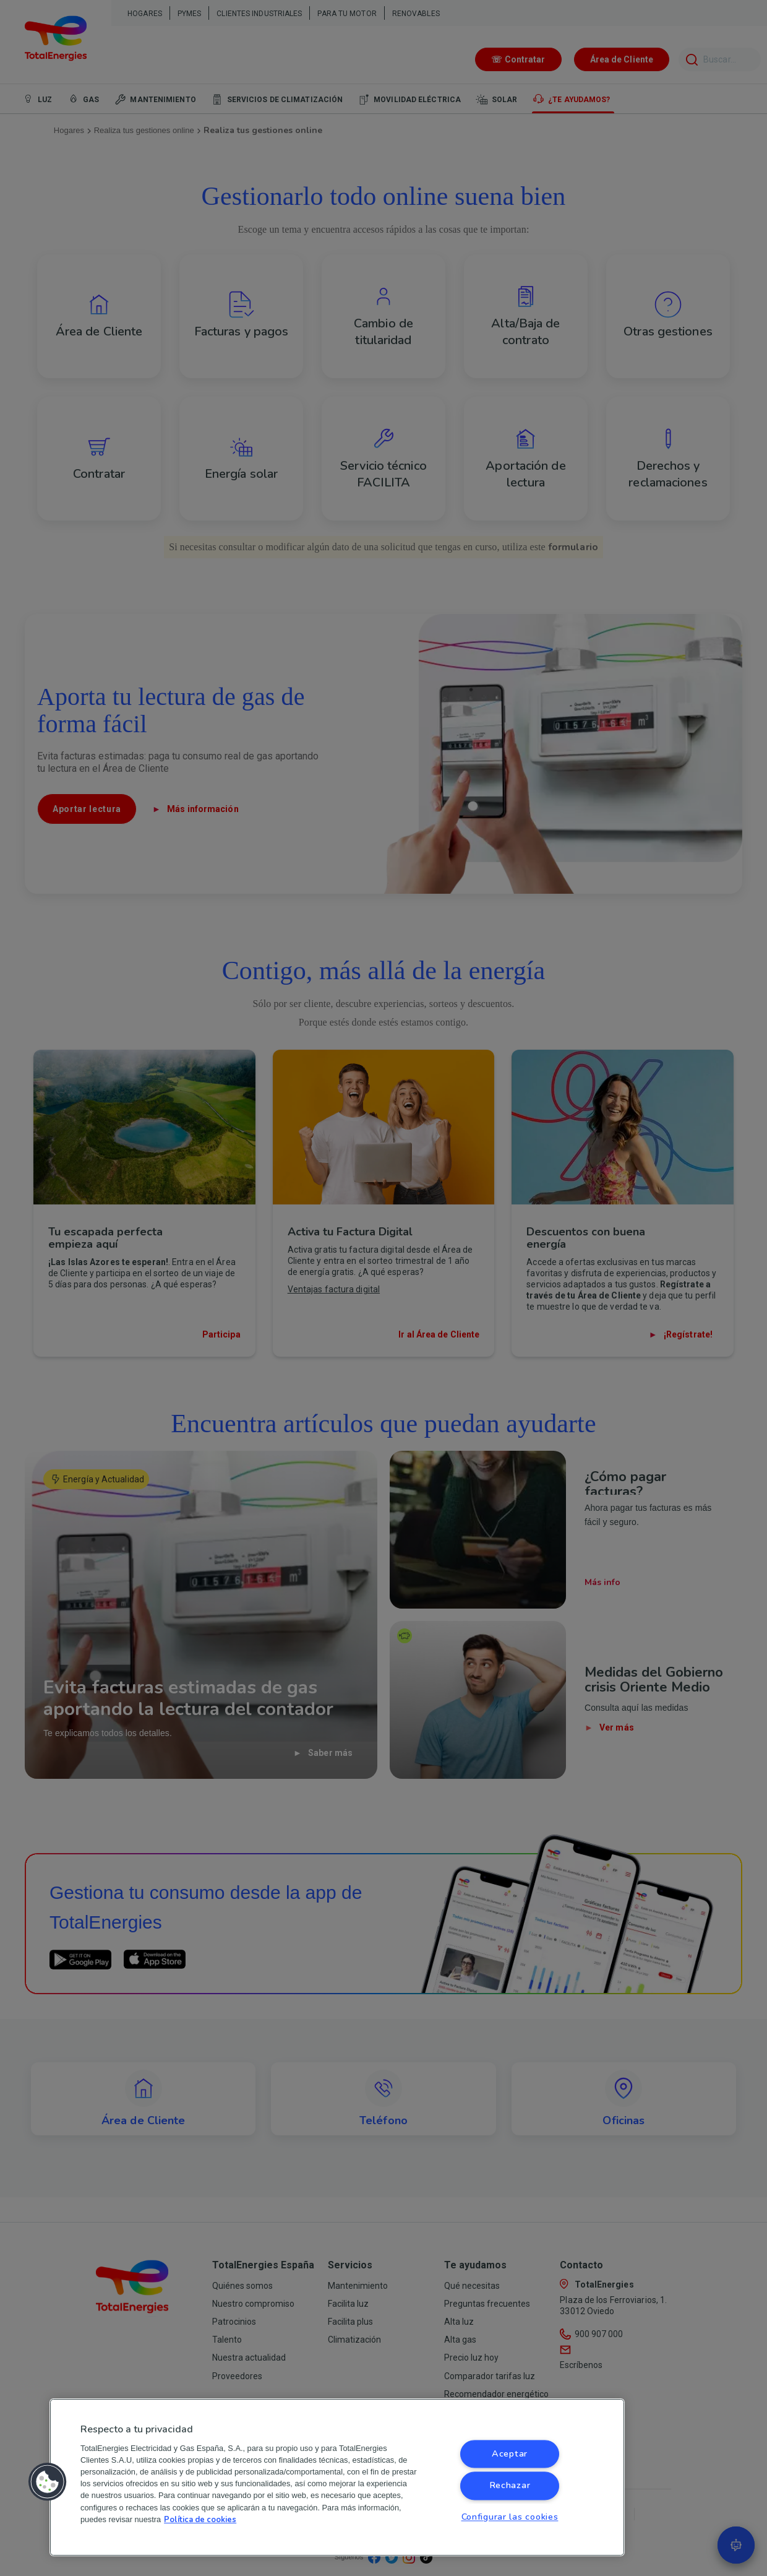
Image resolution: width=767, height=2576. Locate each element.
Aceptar (510, 2454)
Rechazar (510, 2485)
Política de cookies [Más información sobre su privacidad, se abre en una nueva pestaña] (200, 2519)
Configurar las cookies (510, 2516)
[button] (47, 2482)
